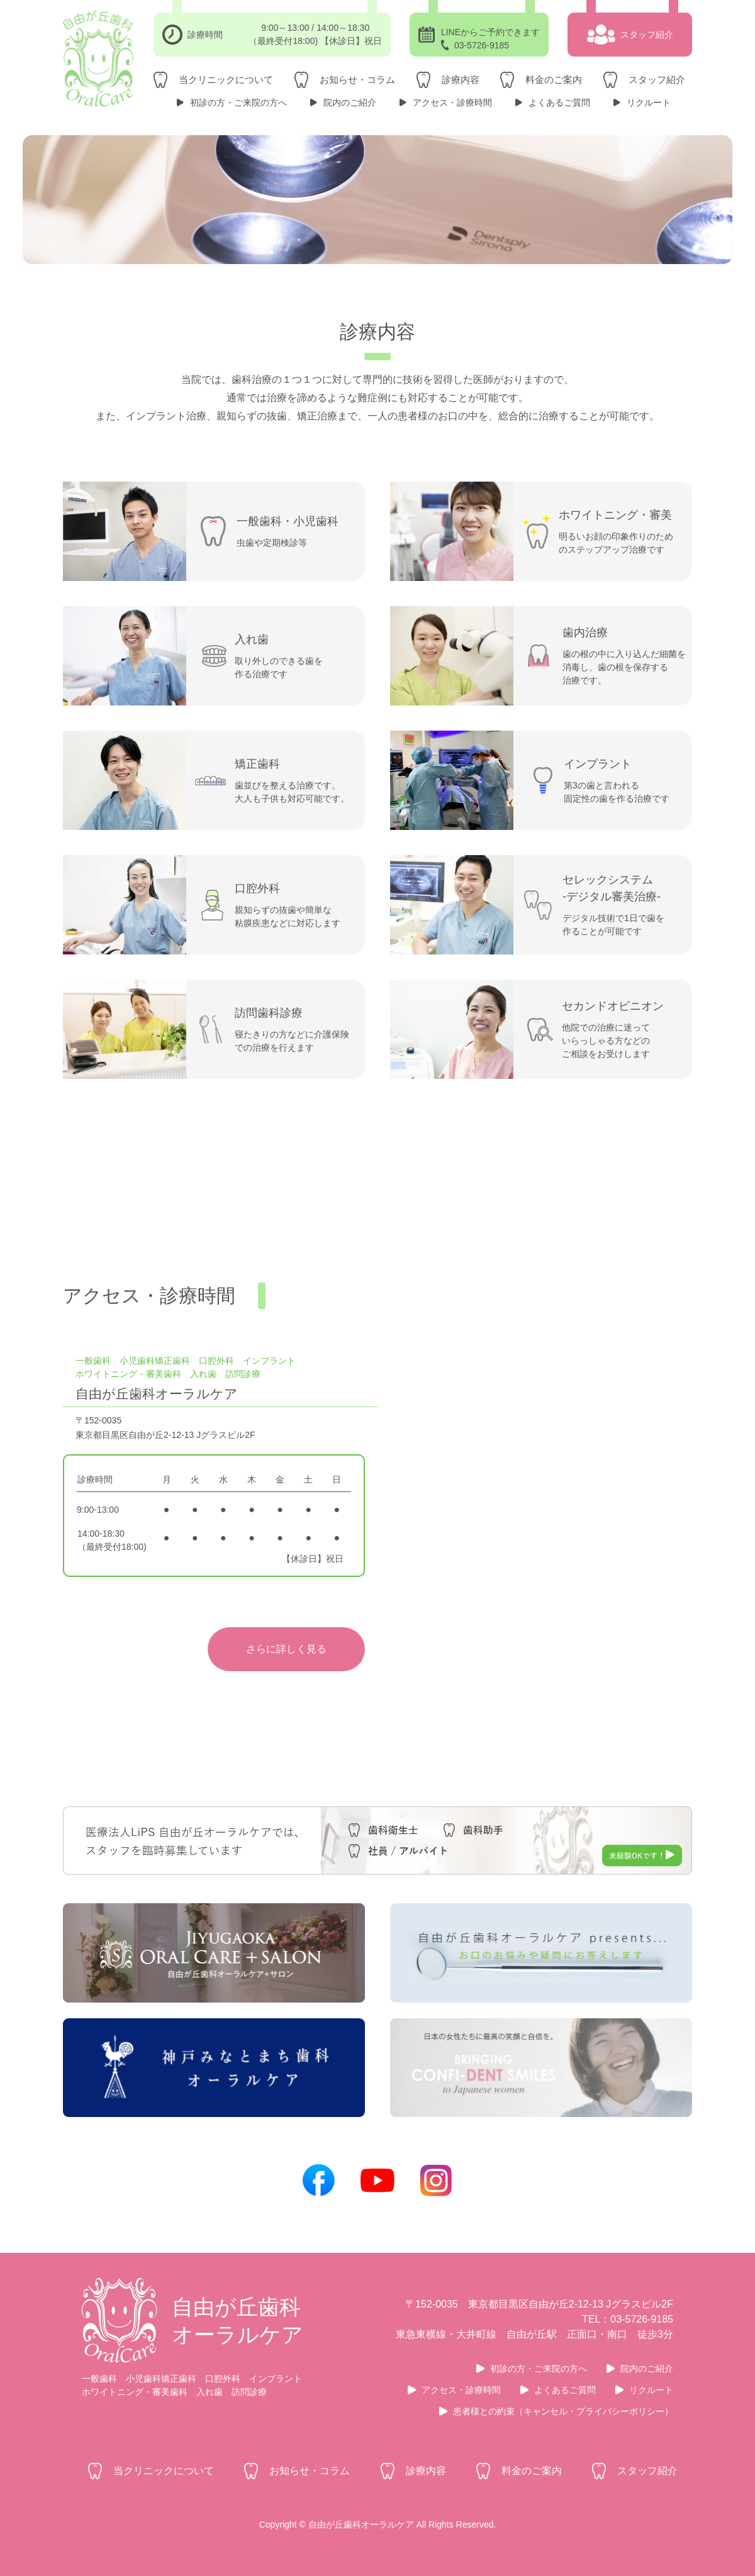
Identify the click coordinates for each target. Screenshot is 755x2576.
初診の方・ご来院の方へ (238, 102)
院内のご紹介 (349, 102)
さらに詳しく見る (286, 1649)
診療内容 (460, 79)
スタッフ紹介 (657, 79)
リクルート (649, 102)
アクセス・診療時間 (452, 102)
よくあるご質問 (559, 102)
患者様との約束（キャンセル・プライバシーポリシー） (563, 2411)
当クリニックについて (226, 79)
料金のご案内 (553, 79)
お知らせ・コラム (357, 79)
